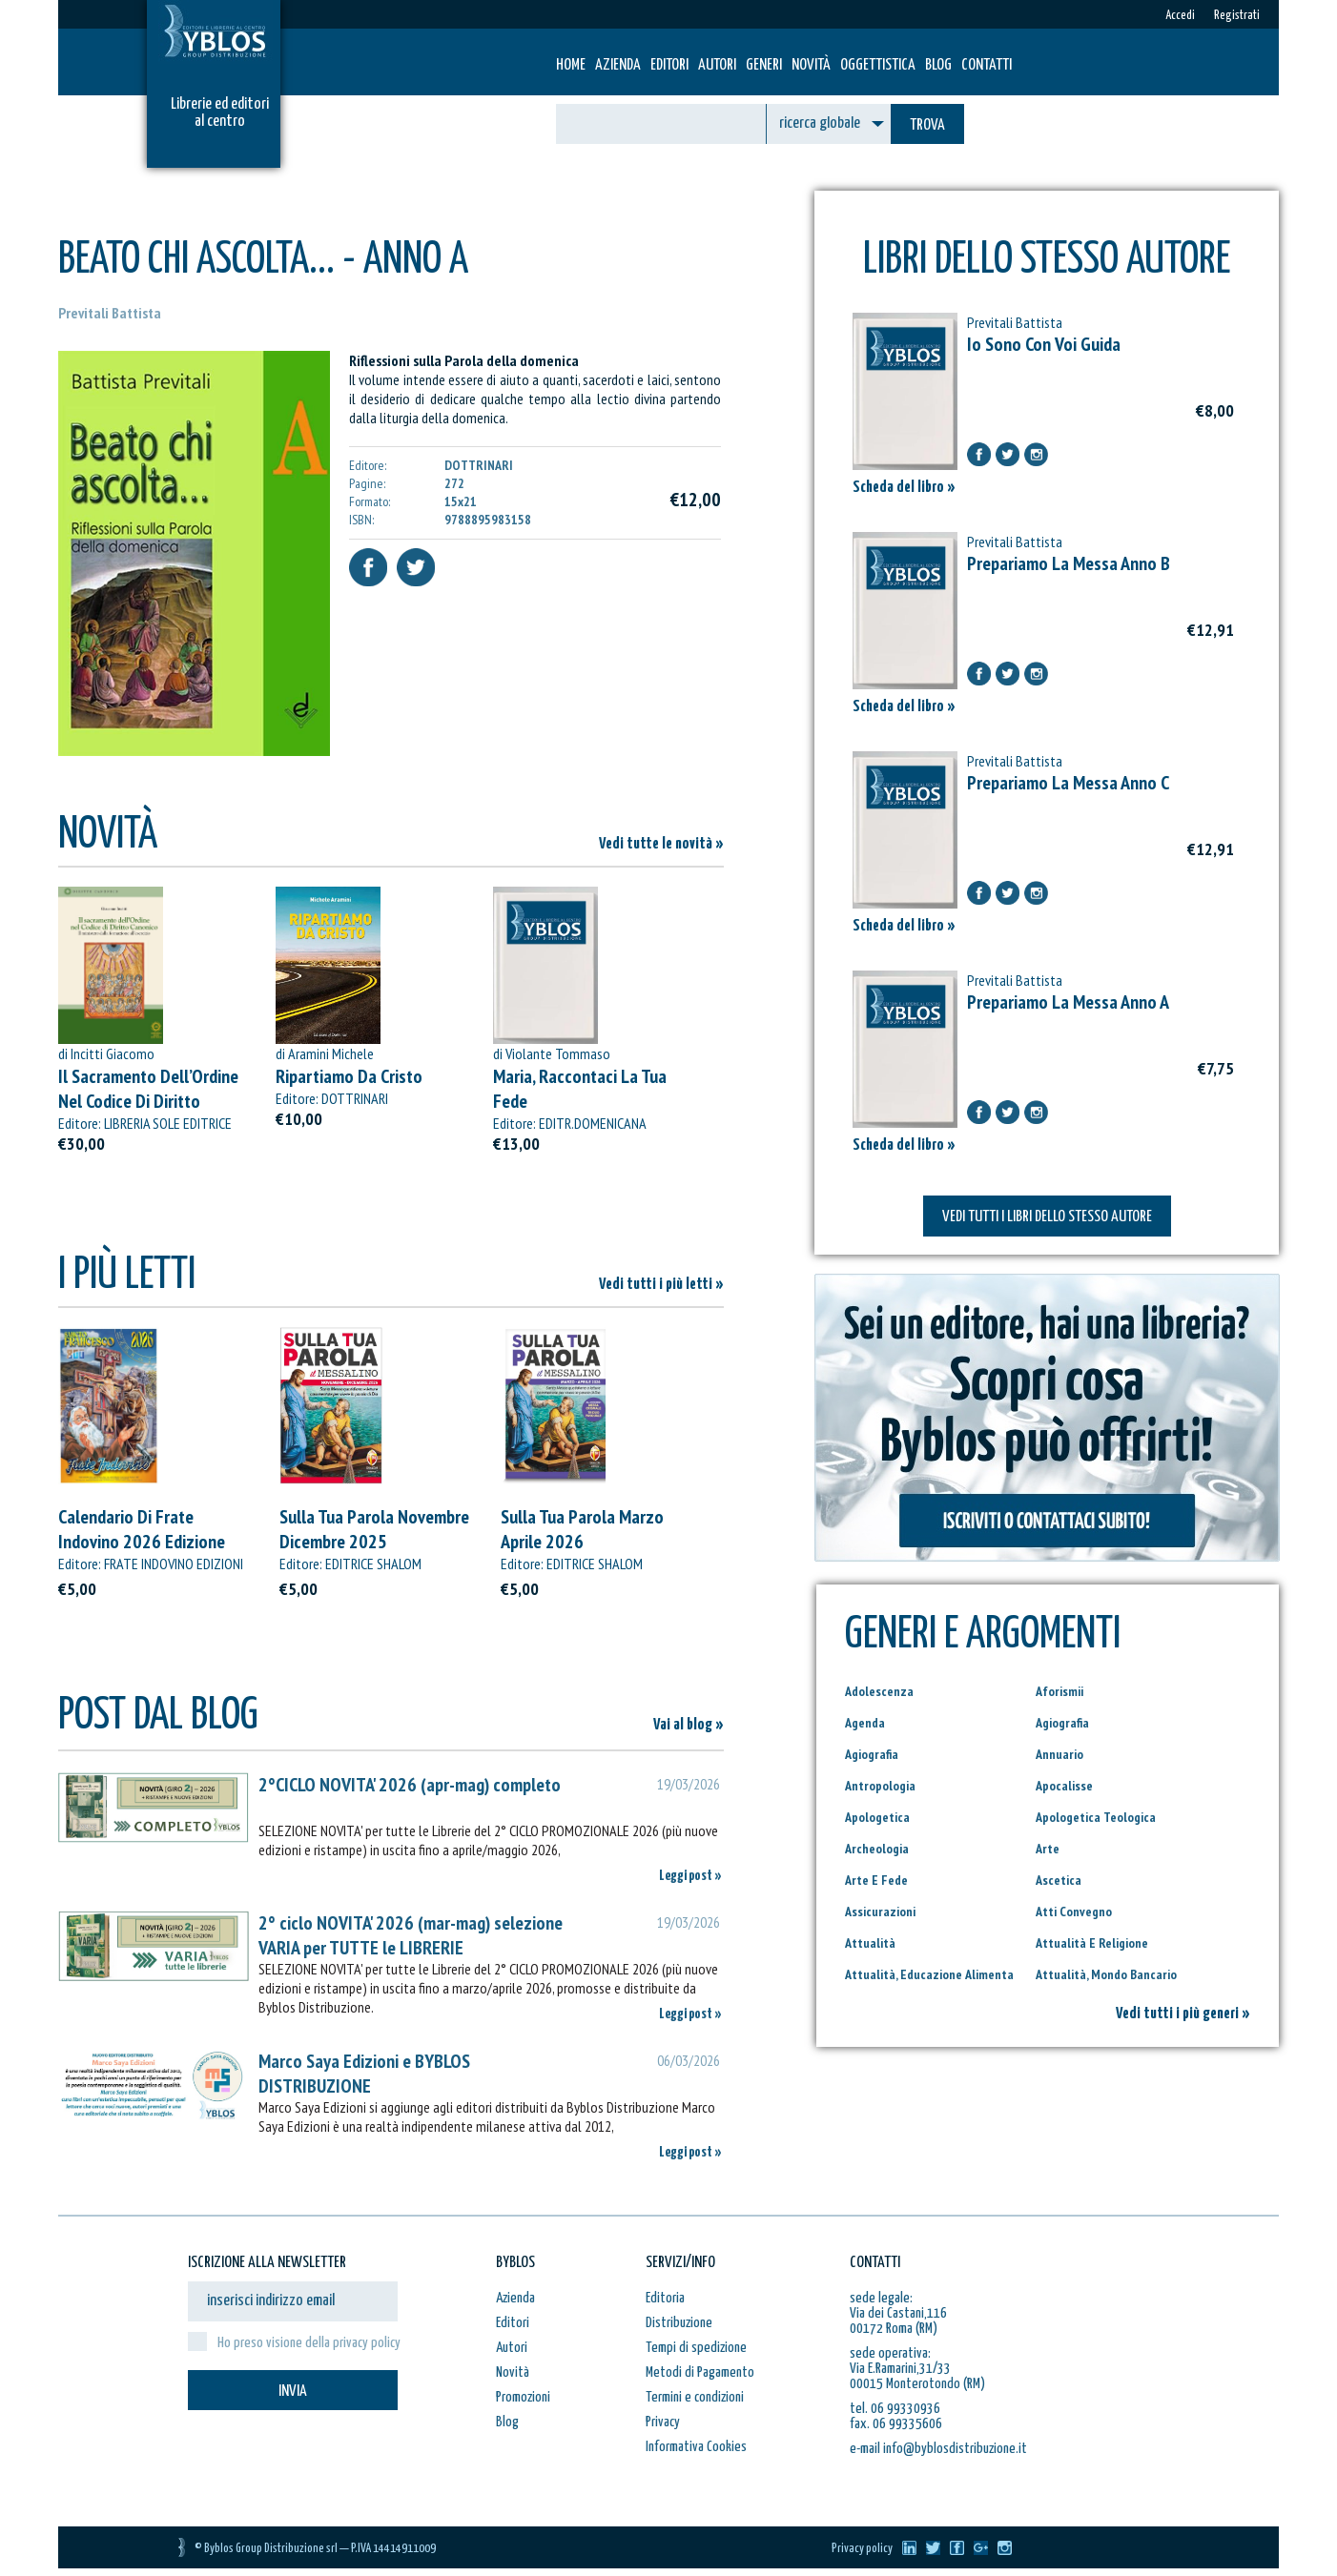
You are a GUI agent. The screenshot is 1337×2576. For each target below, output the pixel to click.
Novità (811, 65)
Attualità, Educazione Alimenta (929, 1974)
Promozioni (523, 2397)
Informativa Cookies (696, 2447)
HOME (571, 65)
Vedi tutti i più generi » (1183, 2014)
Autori (717, 65)
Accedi (1180, 16)
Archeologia (877, 1848)
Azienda (618, 65)
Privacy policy (862, 2549)
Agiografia (1062, 1722)
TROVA (927, 125)
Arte (1047, 1848)
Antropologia (880, 1785)
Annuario (1059, 1754)
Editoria (665, 2298)
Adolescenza (879, 1691)
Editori (669, 65)
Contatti (986, 65)
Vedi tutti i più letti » (661, 1285)
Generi (764, 65)
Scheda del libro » (904, 488)
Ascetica (1058, 1880)
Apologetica (877, 1817)
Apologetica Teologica (1096, 1817)
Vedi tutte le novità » (661, 844)
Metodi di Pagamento (700, 2372)
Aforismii (1059, 1691)
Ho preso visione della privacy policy (309, 2343)
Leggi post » (690, 1876)
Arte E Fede (876, 1880)
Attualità (870, 1943)
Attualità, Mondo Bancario (1106, 1974)
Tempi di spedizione (696, 2348)
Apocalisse (1064, 1785)
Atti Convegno (1074, 1911)
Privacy (663, 2422)
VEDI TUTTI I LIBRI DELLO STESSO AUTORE (1047, 1217)
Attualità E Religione (1092, 1943)
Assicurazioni (880, 1911)
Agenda (865, 1722)
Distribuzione (679, 2323)
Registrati (1237, 16)
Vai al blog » (688, 1725)
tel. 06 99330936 (895, 2409)
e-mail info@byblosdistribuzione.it (938, 2449)
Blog (938, 65)
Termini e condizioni (695, 2397)
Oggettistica (877, 65)
